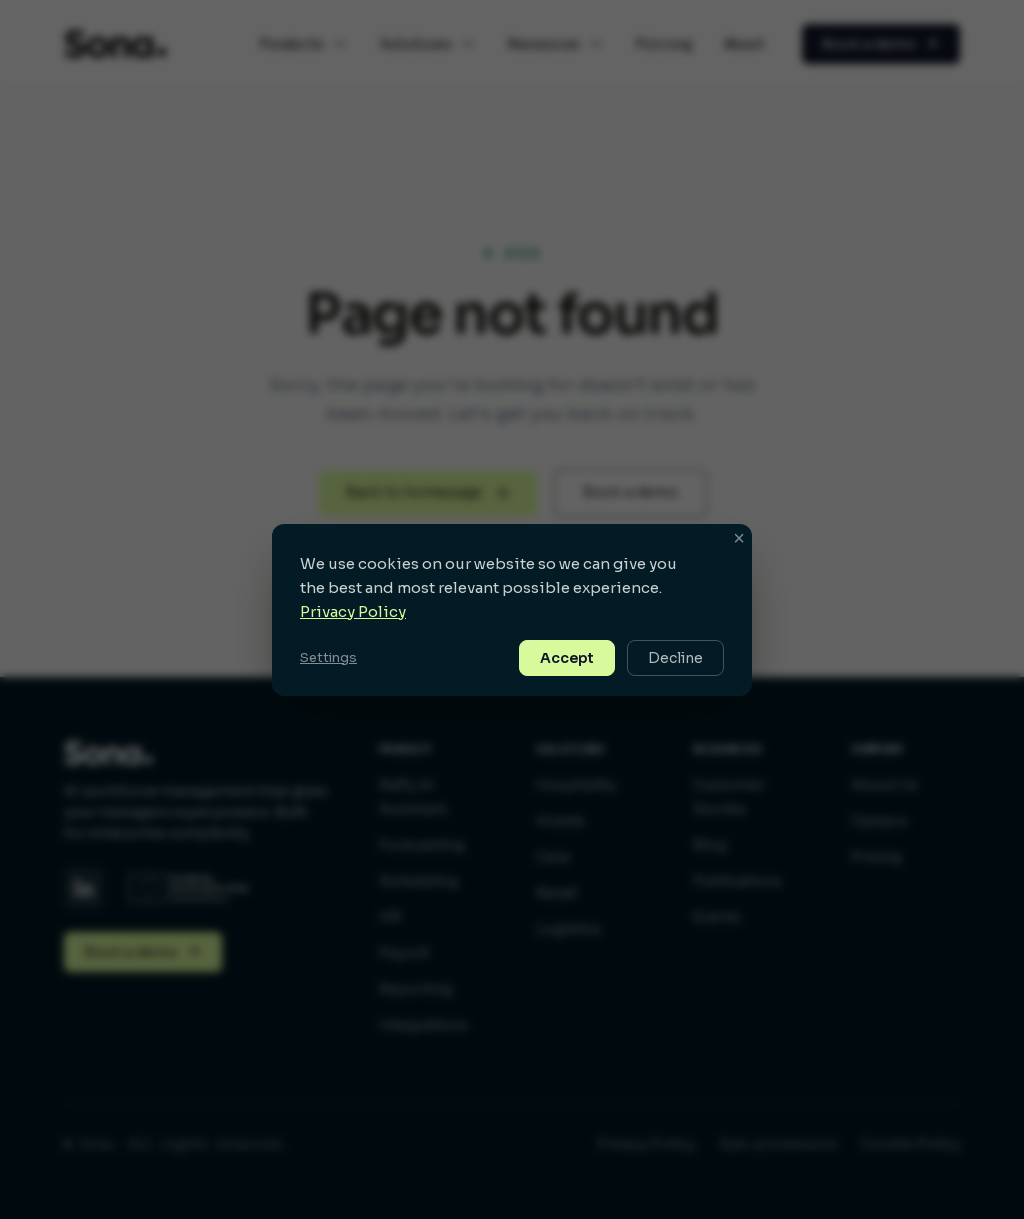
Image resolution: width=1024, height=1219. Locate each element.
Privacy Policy (353, 611)
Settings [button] (328, 657)
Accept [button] (567, 658)
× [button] (739, 538)
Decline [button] (675, 658)
